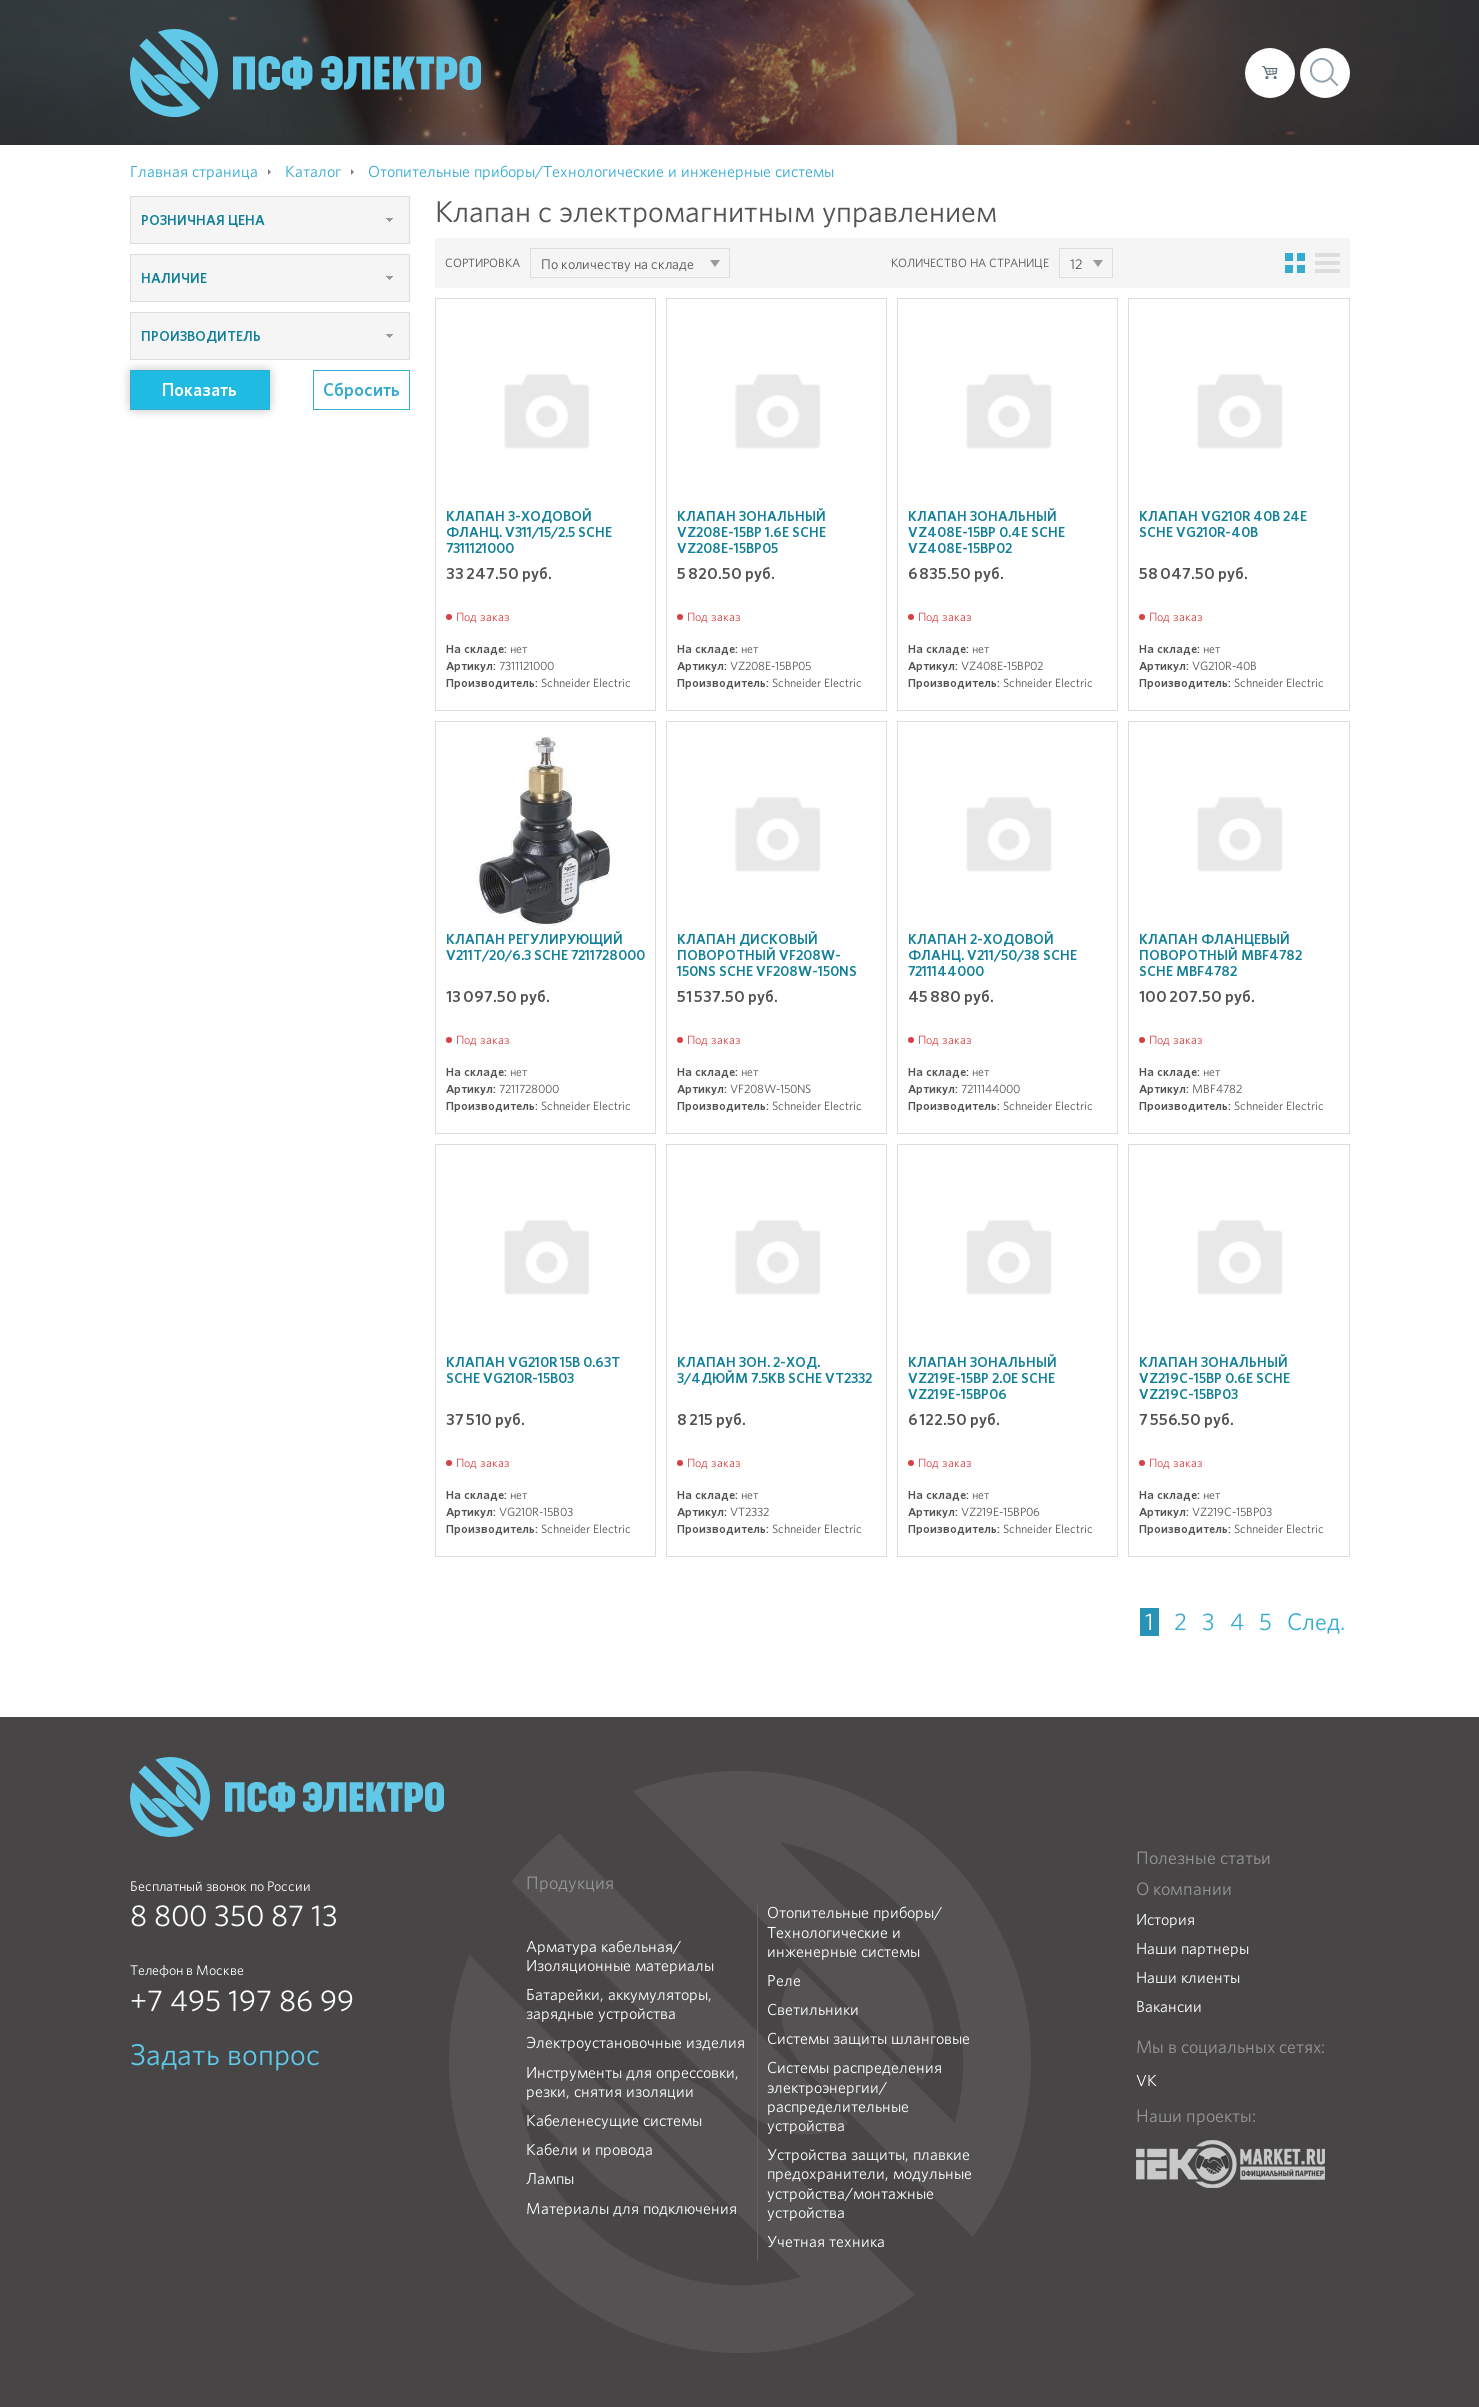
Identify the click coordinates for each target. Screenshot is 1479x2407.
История (1165, 1919)
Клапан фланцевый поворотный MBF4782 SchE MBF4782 (1220, 955)
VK (1146, 2080)
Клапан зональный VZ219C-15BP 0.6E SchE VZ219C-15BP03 (1214, 1378)
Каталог (943, 72)
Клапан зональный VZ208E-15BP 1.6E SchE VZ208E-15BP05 (751, 532)
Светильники (813, 2009)
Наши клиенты (1188, 1977)
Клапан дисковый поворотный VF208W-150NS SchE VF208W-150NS (767, 955)
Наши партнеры (1192, 1948)
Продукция (570, 1883)
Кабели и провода (589, 2149)
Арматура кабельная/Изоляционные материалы (620, 1956)
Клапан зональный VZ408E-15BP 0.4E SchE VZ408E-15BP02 (986, 532)
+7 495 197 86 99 (242, 2001)
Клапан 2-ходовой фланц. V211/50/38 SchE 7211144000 (992, 955)
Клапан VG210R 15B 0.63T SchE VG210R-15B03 (533, 1370)
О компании (848, 72)
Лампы (550, 2178)
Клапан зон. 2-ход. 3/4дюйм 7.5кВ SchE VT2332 (774, 1370)
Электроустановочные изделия (635, 2042)
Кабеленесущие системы (614, 2120)
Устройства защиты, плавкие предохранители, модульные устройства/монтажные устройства (869, 2183)
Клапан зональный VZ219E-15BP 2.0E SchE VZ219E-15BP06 (982, 1378)
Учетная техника (826, 2241)
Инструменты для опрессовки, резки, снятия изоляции (632, 2082)
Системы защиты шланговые (868, 2038)
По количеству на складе (617, 264)
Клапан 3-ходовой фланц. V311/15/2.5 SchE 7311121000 (529, 532)
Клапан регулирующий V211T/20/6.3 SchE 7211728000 (545, 947)
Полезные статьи (1203, 1858)
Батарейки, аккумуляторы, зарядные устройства (619, 2004)
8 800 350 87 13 (234, 1916)
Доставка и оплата (1065, 72)
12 (1076, 264)
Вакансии (1169, 2006)
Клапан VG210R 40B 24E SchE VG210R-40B (1223, 524)
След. (1316, 1622)
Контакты (1192, 72)
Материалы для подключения (631, 2208)
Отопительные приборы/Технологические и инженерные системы (854, 1932)
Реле (784, 1980)
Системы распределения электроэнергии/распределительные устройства (854, 2096)
